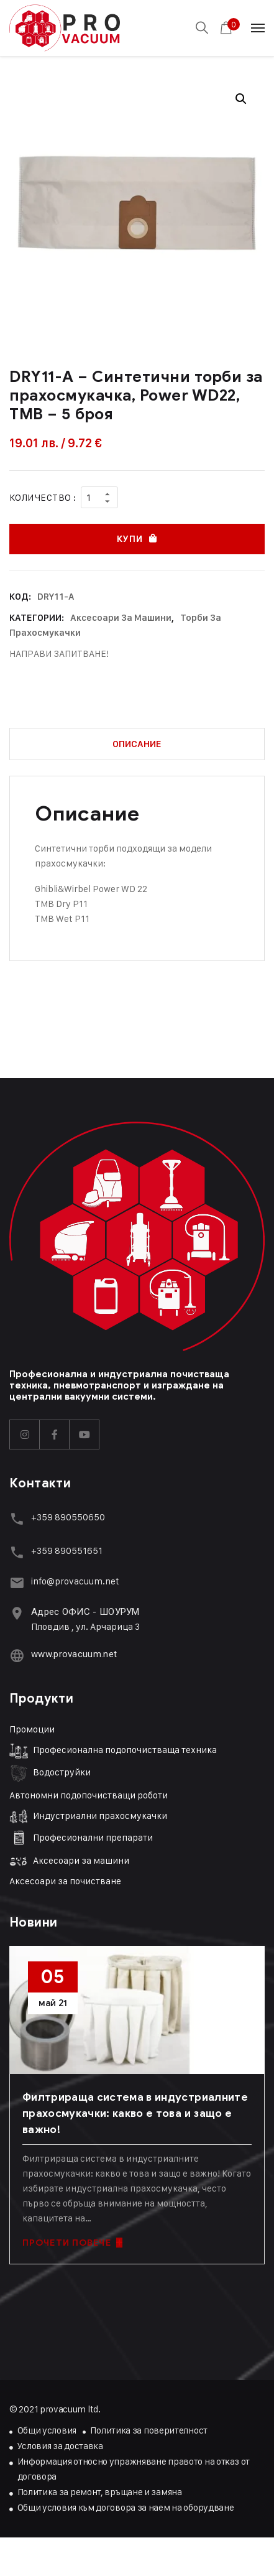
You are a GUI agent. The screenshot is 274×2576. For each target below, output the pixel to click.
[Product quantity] (99, 497)
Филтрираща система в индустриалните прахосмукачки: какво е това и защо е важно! (135, 2113)
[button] (241, 99)
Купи (130, 539)
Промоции (32, 1729)
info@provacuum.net (75, 1581)
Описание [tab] (137, 744)
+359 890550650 (68, 1517)
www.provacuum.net (74, 1654)
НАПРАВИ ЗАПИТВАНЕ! (59, 653)
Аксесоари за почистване (65, 1881)
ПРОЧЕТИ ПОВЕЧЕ (72, 2243)
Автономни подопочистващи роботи (88, 1795)
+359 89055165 (64, 1550)
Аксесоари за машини (120, 617)
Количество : (42, 497)
